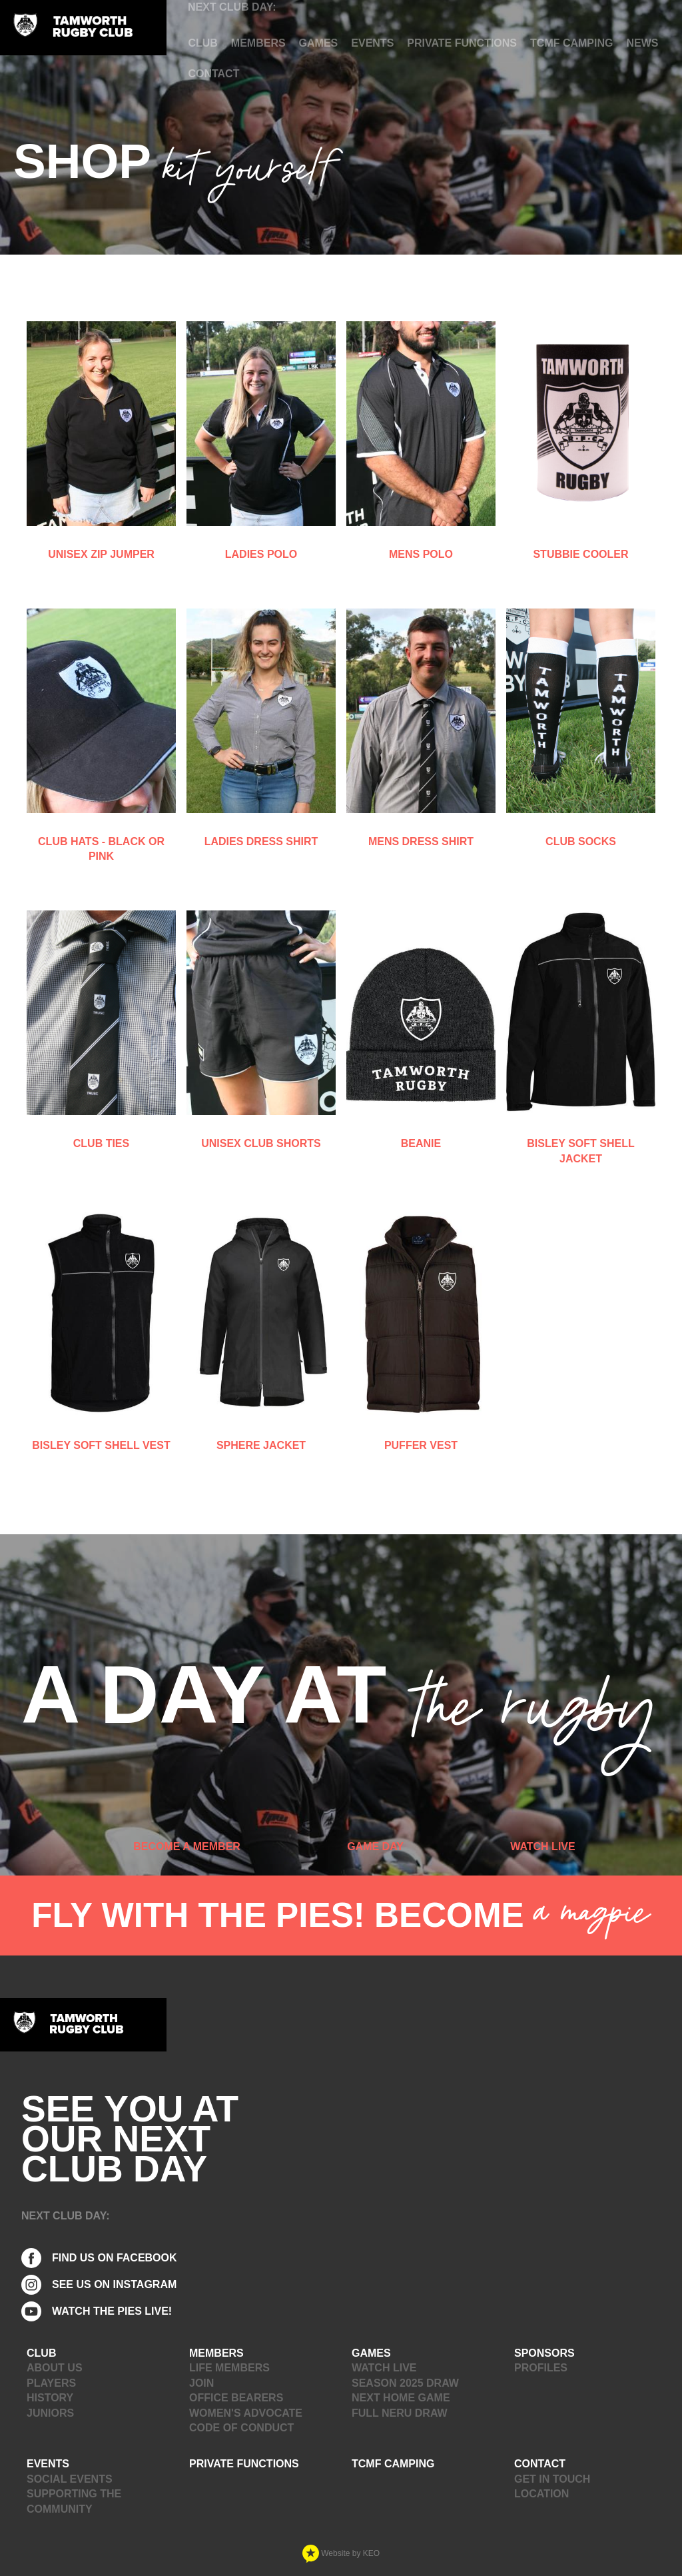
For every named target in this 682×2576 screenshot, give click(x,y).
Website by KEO (341, 2553)
